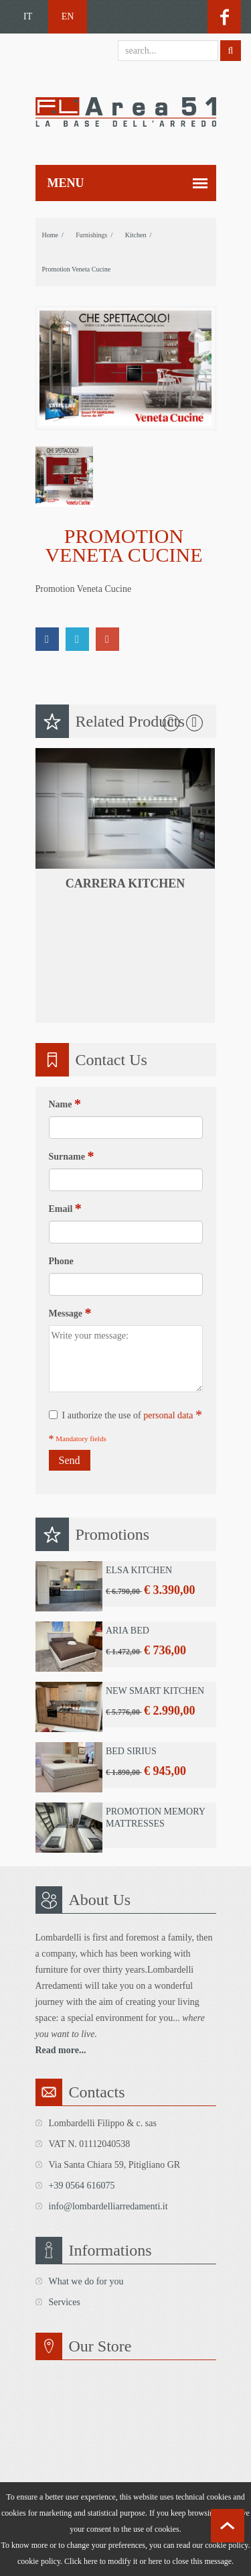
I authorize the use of (125, 1415)
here (155, 2561)
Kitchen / (138, 235)
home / (53, 235)
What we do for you (86, 2281)
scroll (227, 2525)
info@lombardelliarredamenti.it (108, 2206)
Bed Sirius (130, 1751)
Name (65, 1104)
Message (70, 1313)
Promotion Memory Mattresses (154, 1817)
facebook (224, 17)
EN (68, 16)
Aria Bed (127, 1631)
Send (69, 1460)
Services (64, 2302)
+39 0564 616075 (82, 2186)
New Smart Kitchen (154, 1691)
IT (27, 16)
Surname (71, 1156)
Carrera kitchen (125, 883)
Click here (81, 2561)
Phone (61, 1261)
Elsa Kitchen (138, 1570)
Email (65, 1208)
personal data (168, 1415)
